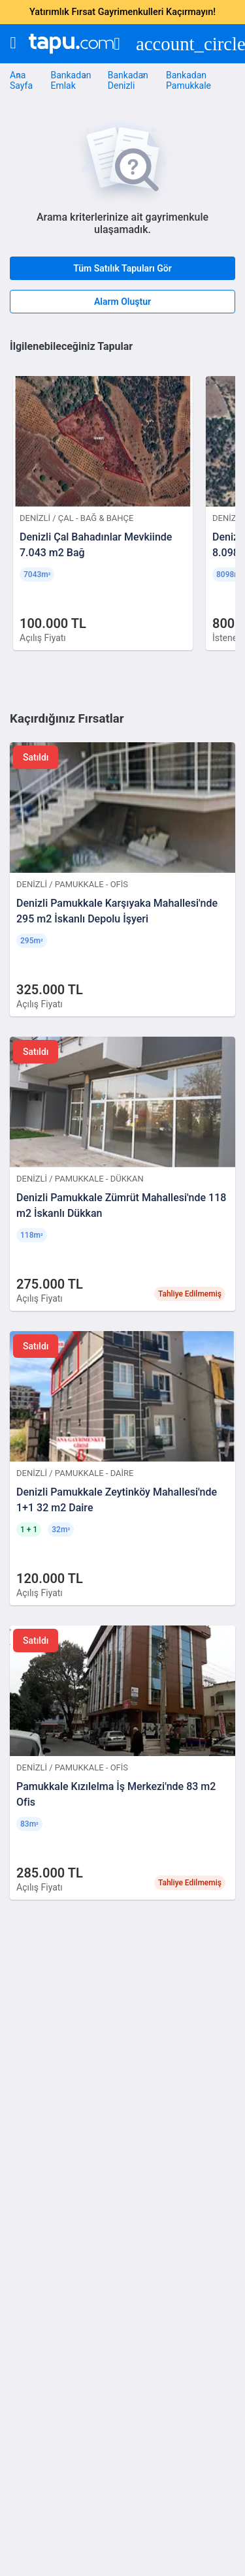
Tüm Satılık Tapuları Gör (122, 268)
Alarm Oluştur (122, 301)
